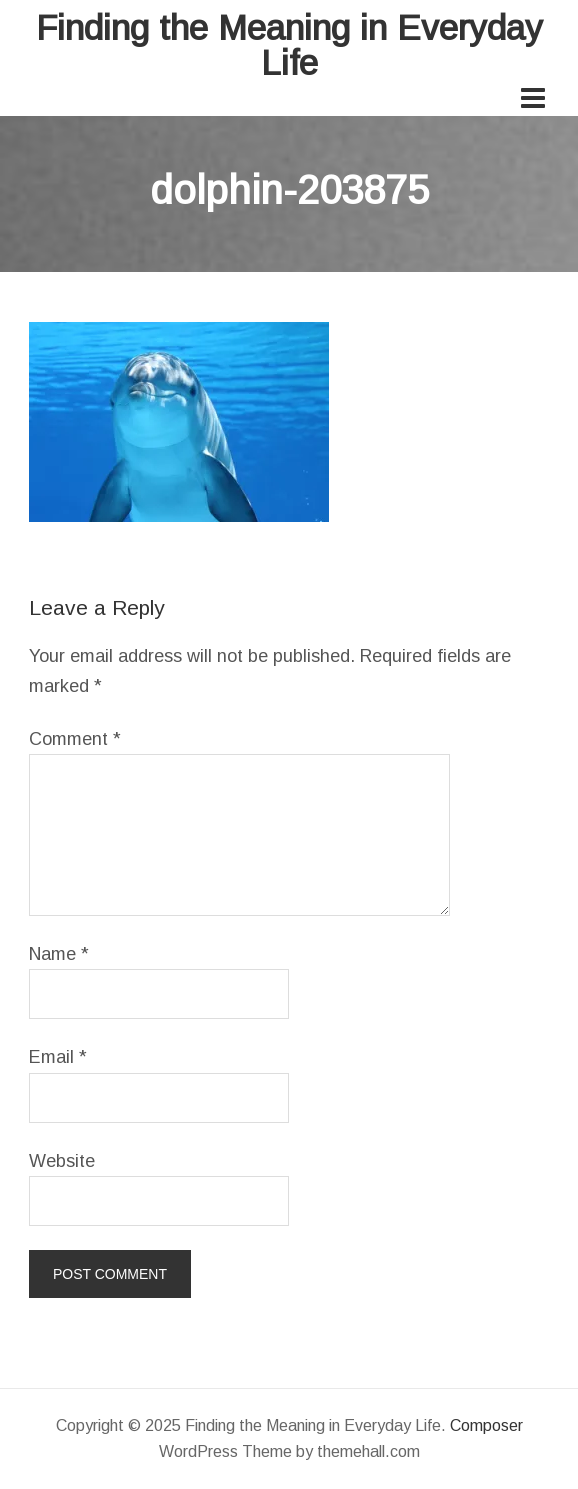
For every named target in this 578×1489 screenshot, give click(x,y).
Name (59, 954)
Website (62, 1161)
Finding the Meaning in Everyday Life (289, 45)
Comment (75, 739)
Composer (486, 1425)
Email (58, 1057)
